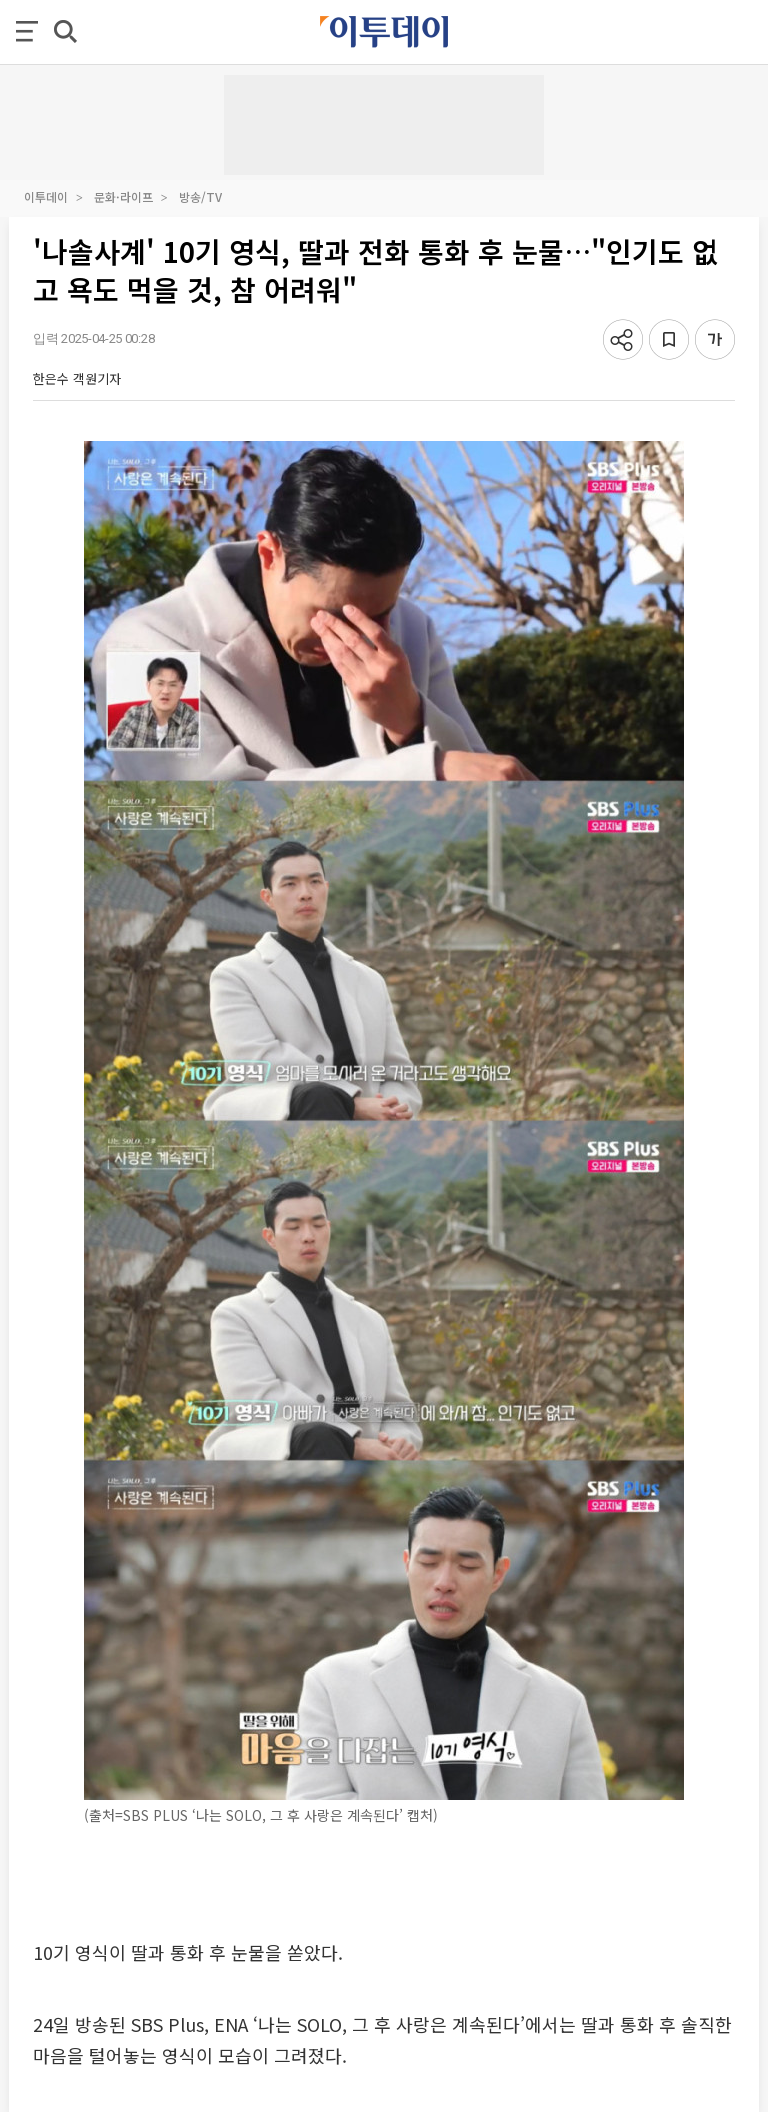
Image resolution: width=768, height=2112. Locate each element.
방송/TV (200, 196)
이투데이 (46, 196)
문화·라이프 (123, 196)
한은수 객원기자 (77, 378)
